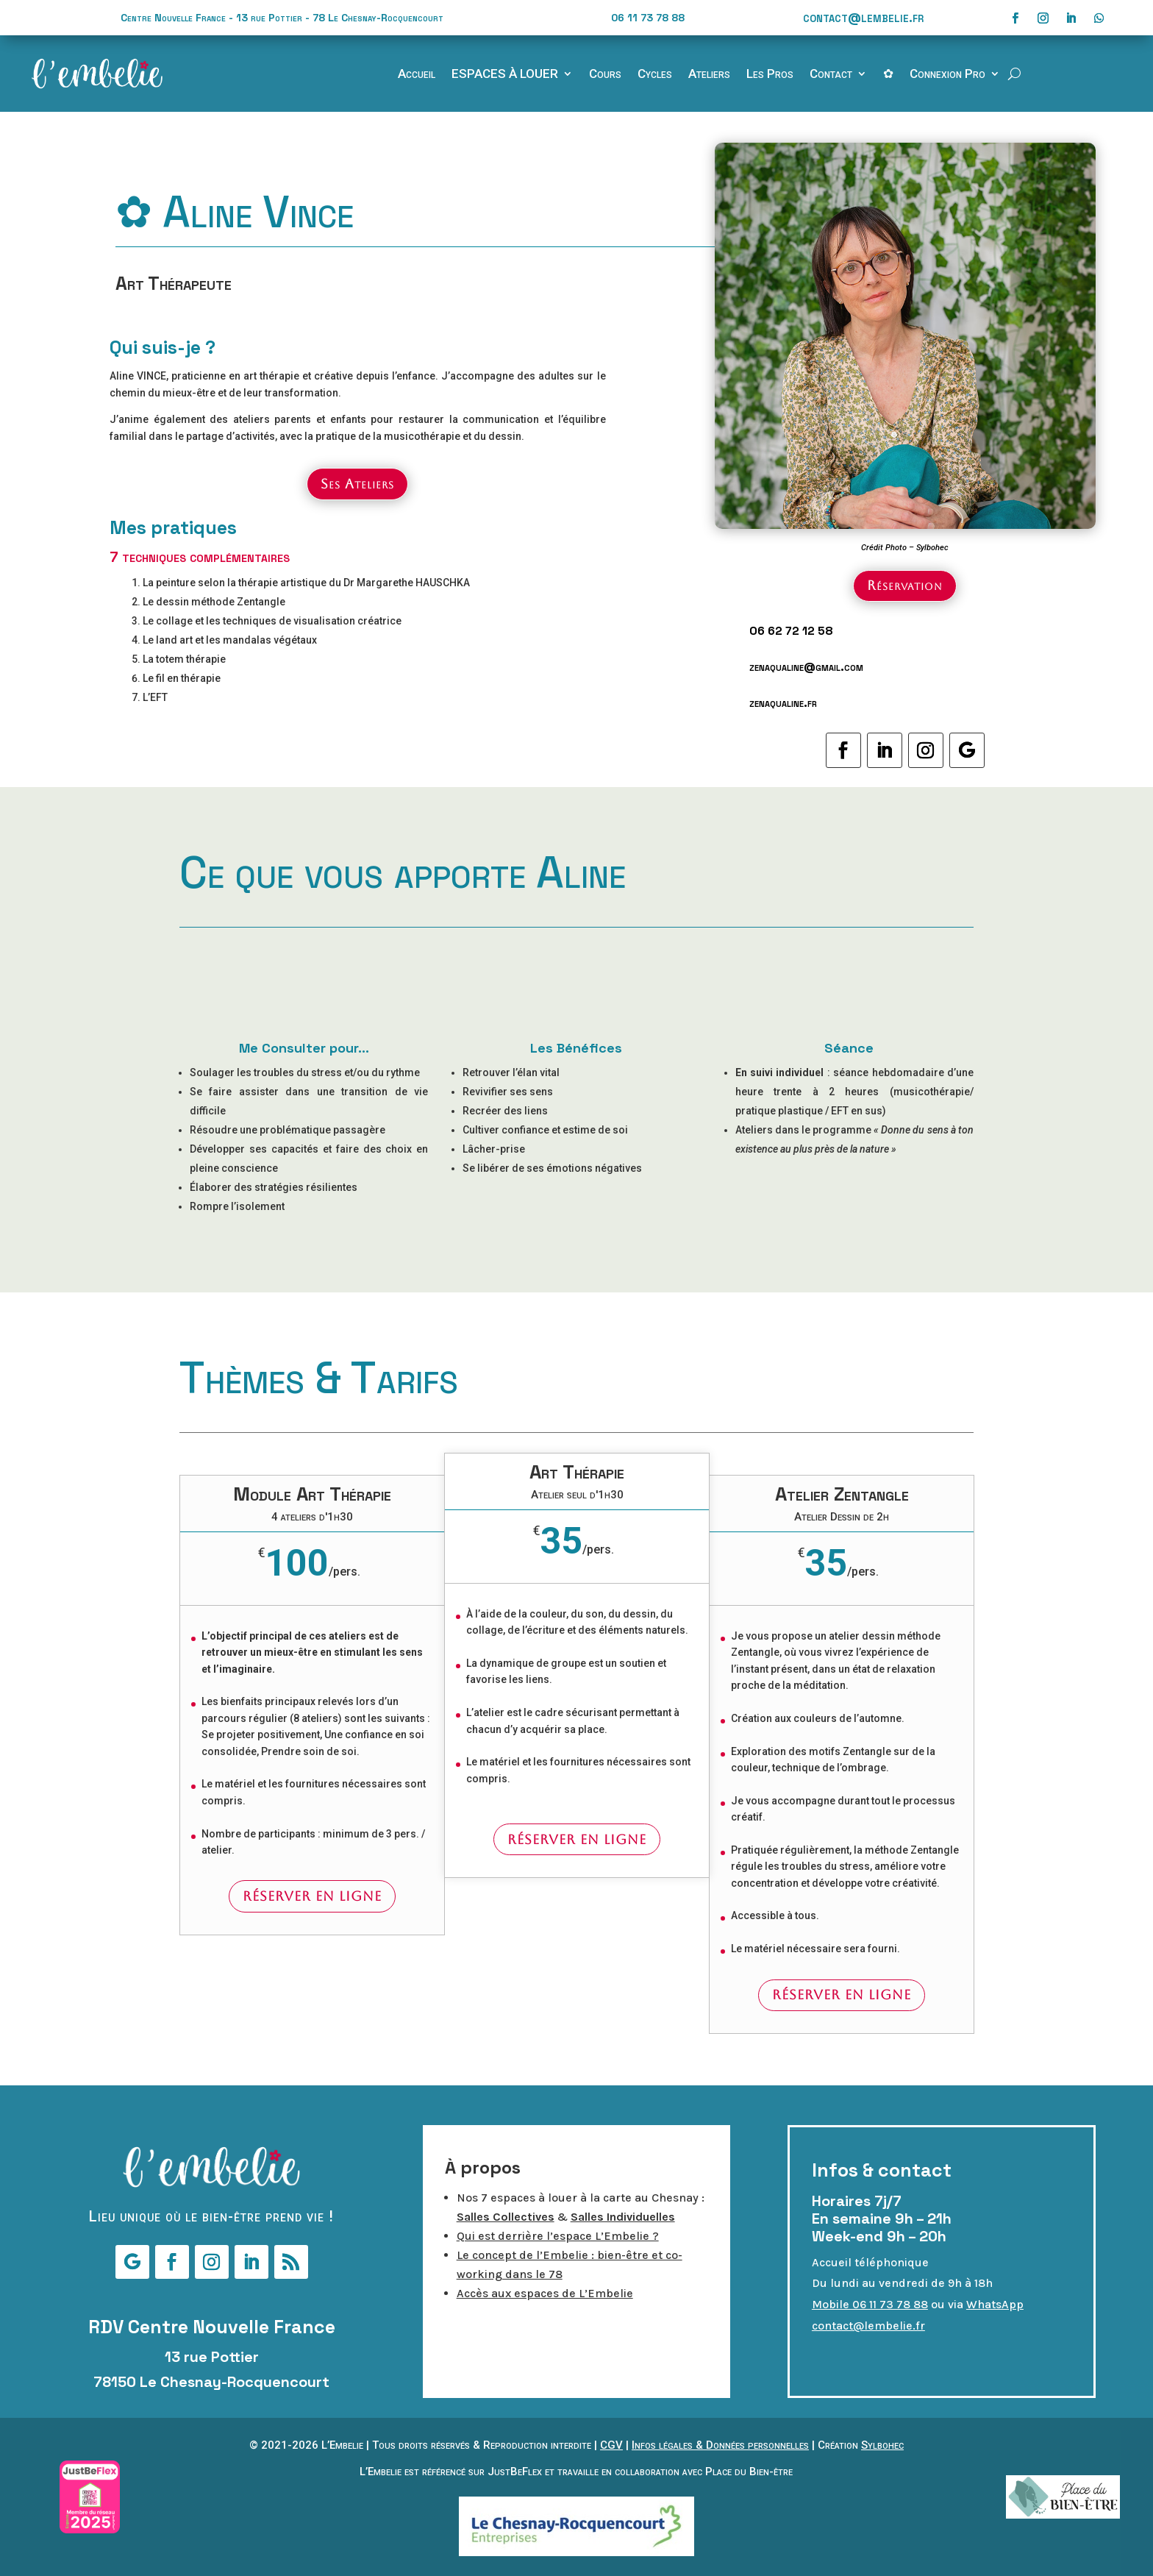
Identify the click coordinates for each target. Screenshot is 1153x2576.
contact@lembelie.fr (863, 17)
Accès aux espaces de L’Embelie (545, 2293)
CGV (611, 2445)
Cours (605, 74)
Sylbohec (882, 2445)
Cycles (655, 74)
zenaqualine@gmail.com (806, 667)
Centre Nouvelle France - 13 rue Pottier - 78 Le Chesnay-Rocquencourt (282, 17)
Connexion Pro (947, 74)
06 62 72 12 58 (791, 630)
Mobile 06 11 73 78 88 (870, 2304)
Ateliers (709, 74)
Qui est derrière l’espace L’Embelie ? (558, 2236)
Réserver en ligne (312, 1896)
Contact (831, 74)
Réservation (905, 585)
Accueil (416, 74)
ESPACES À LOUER (504, 74)
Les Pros (769, 74)
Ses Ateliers (357, 483)
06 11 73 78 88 (648, 17)
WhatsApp (995, 2304)
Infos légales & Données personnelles (720, 2445)
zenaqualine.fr (783, 703)
